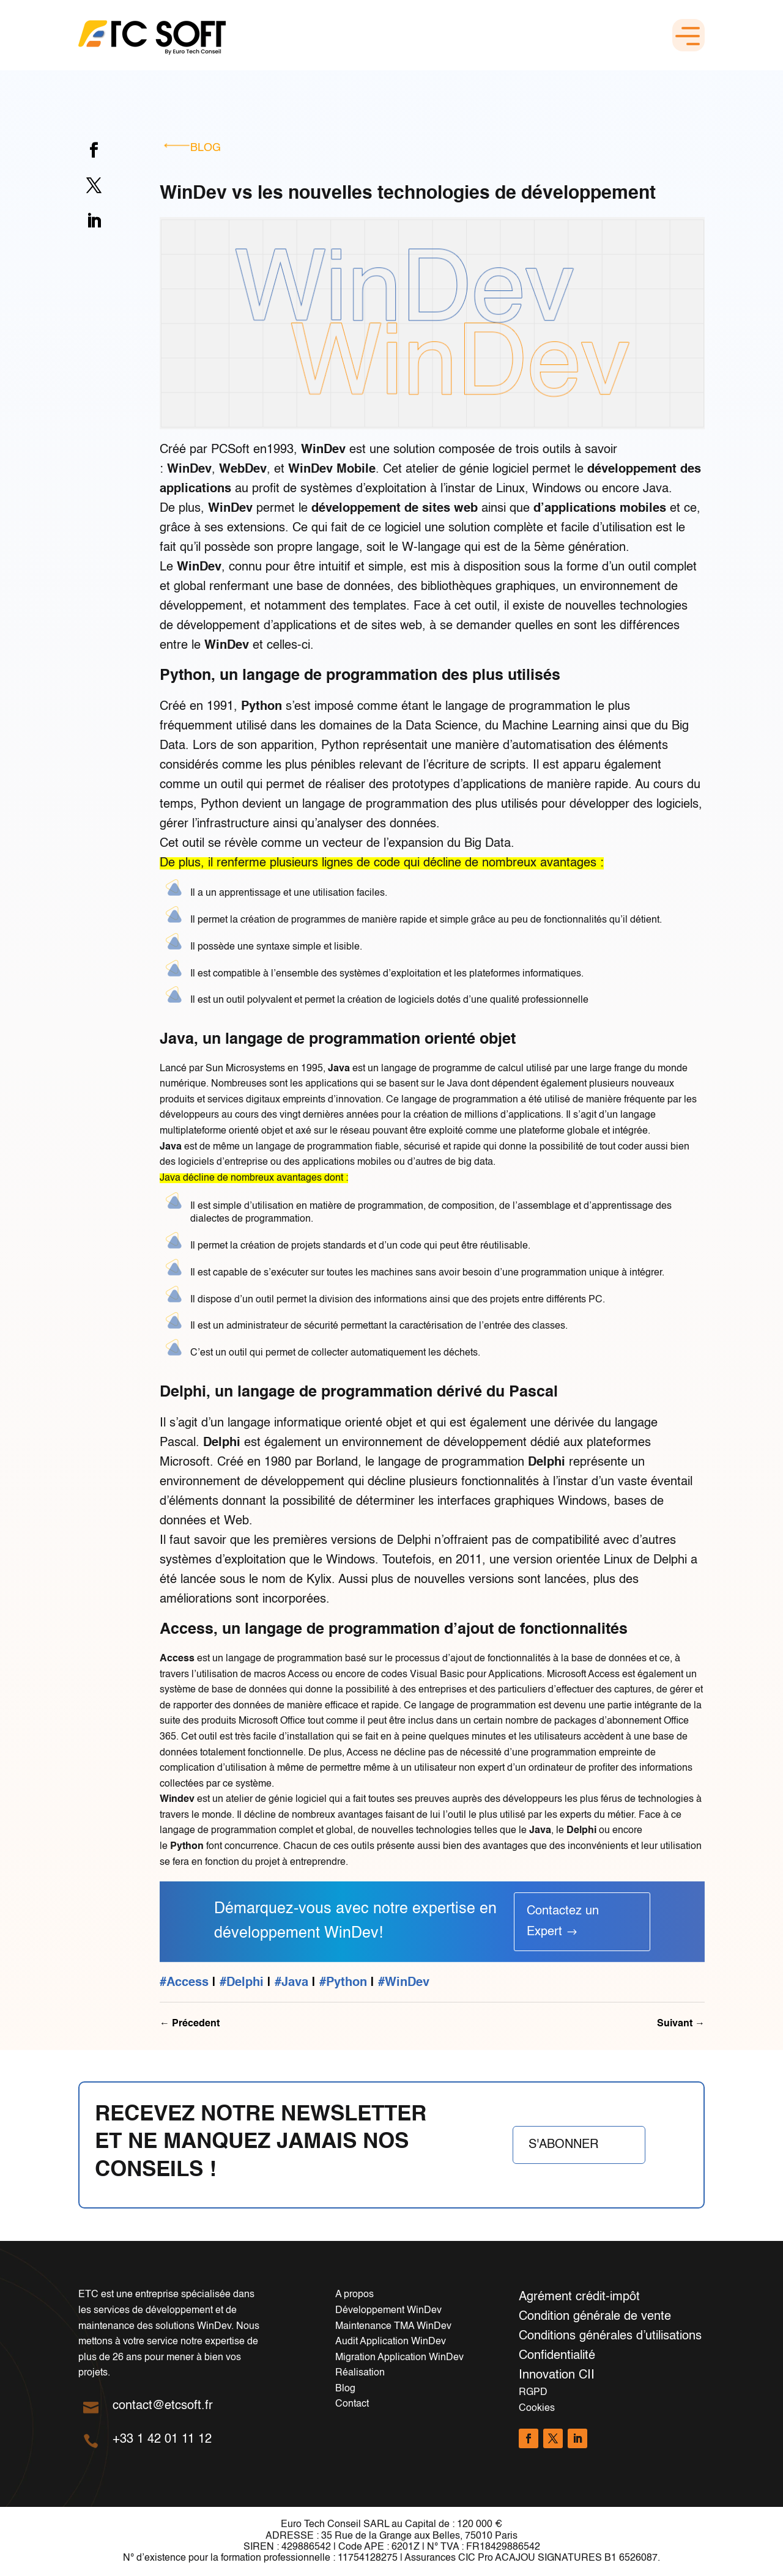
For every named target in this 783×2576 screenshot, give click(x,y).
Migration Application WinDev (399, 2358)
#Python (343, 1983)
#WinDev (403, 1983)
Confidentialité (557, 2356)
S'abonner (563, 2145)
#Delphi (242, 1983)
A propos (354, 2295)
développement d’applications (256, 626)
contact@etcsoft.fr (163, 2406)
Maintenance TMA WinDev (393, 2326)
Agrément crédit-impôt (579, 2297)
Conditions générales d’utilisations (610, 2336)
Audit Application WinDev (390, 2342)
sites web (396, 626)
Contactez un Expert (563, 1921)
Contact (352, 2404)
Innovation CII (557, 2375)
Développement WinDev (388, 2311)
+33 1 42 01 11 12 (162, 2440)
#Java (291, 1983)
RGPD (533, 2392)
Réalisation (360, 2373)
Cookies (537, 2408)
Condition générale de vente (595, 2317)
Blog (205, 147)
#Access (184, 1983)
